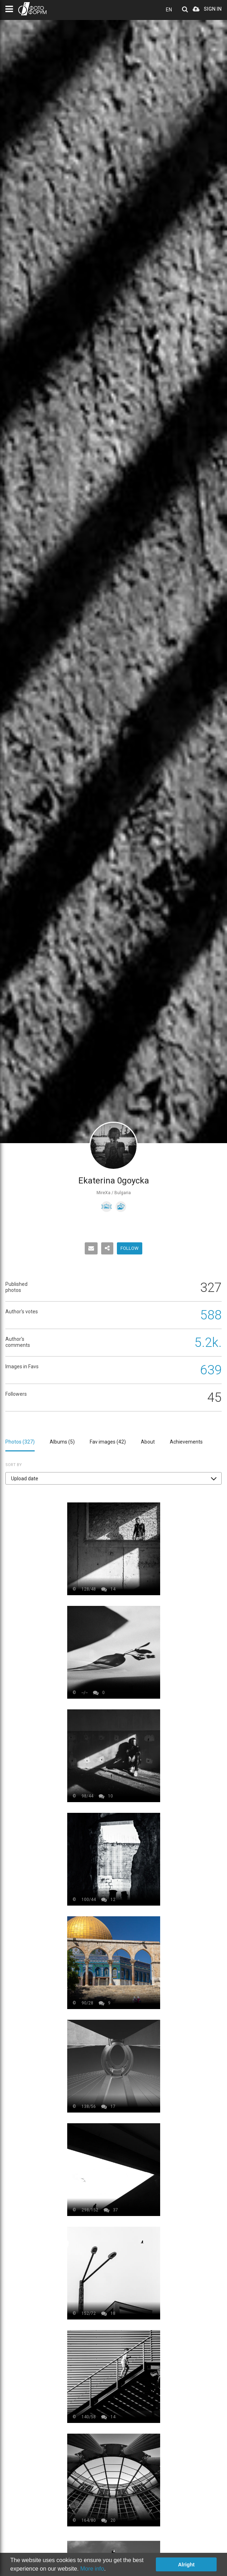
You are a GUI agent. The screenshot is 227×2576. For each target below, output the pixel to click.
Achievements (186, 1442)
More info (92, 2569)
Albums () (62, 1442)
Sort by (13, 1464)
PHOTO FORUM (32, 8)
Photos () (20, 1442)
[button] (113, 1478)
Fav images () (108, 1442)
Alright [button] (186, 2564)
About (148, 1442)
